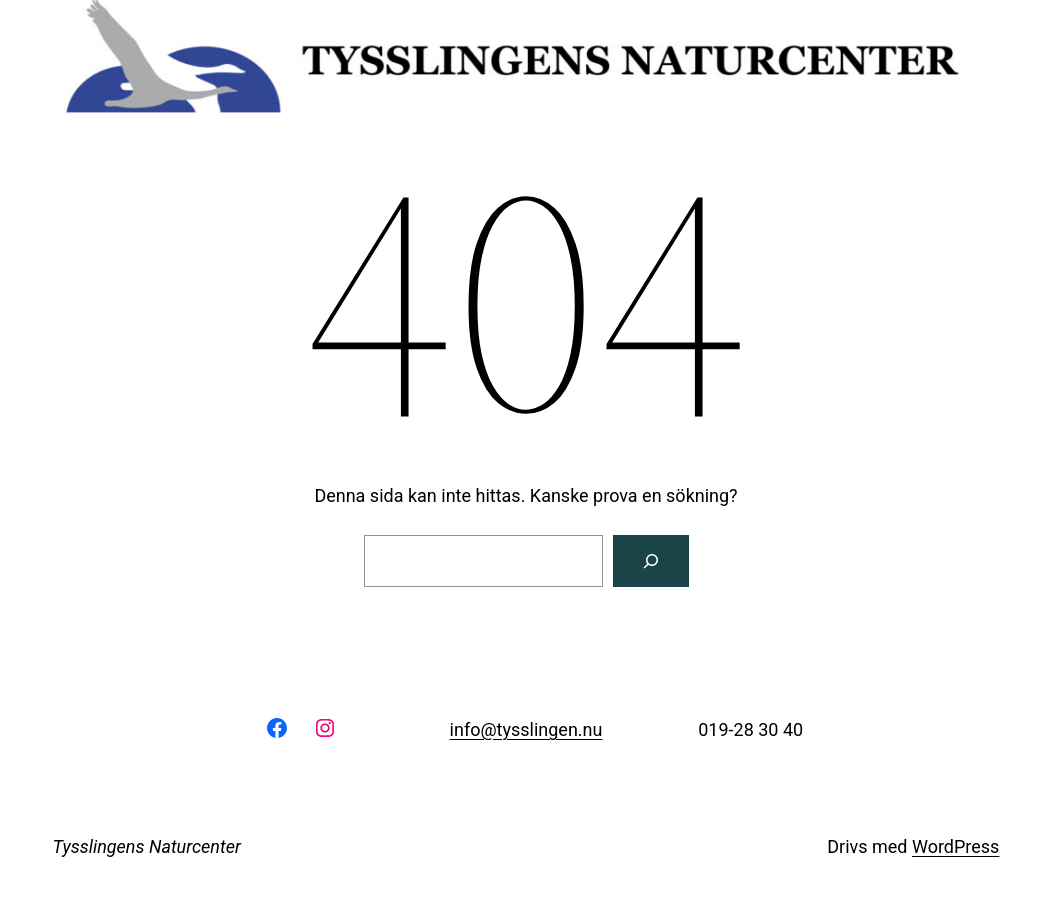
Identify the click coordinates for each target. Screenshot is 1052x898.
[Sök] (651, 561)
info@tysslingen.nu (526, 729)
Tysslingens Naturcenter (147, 846)
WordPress (955, 846)
